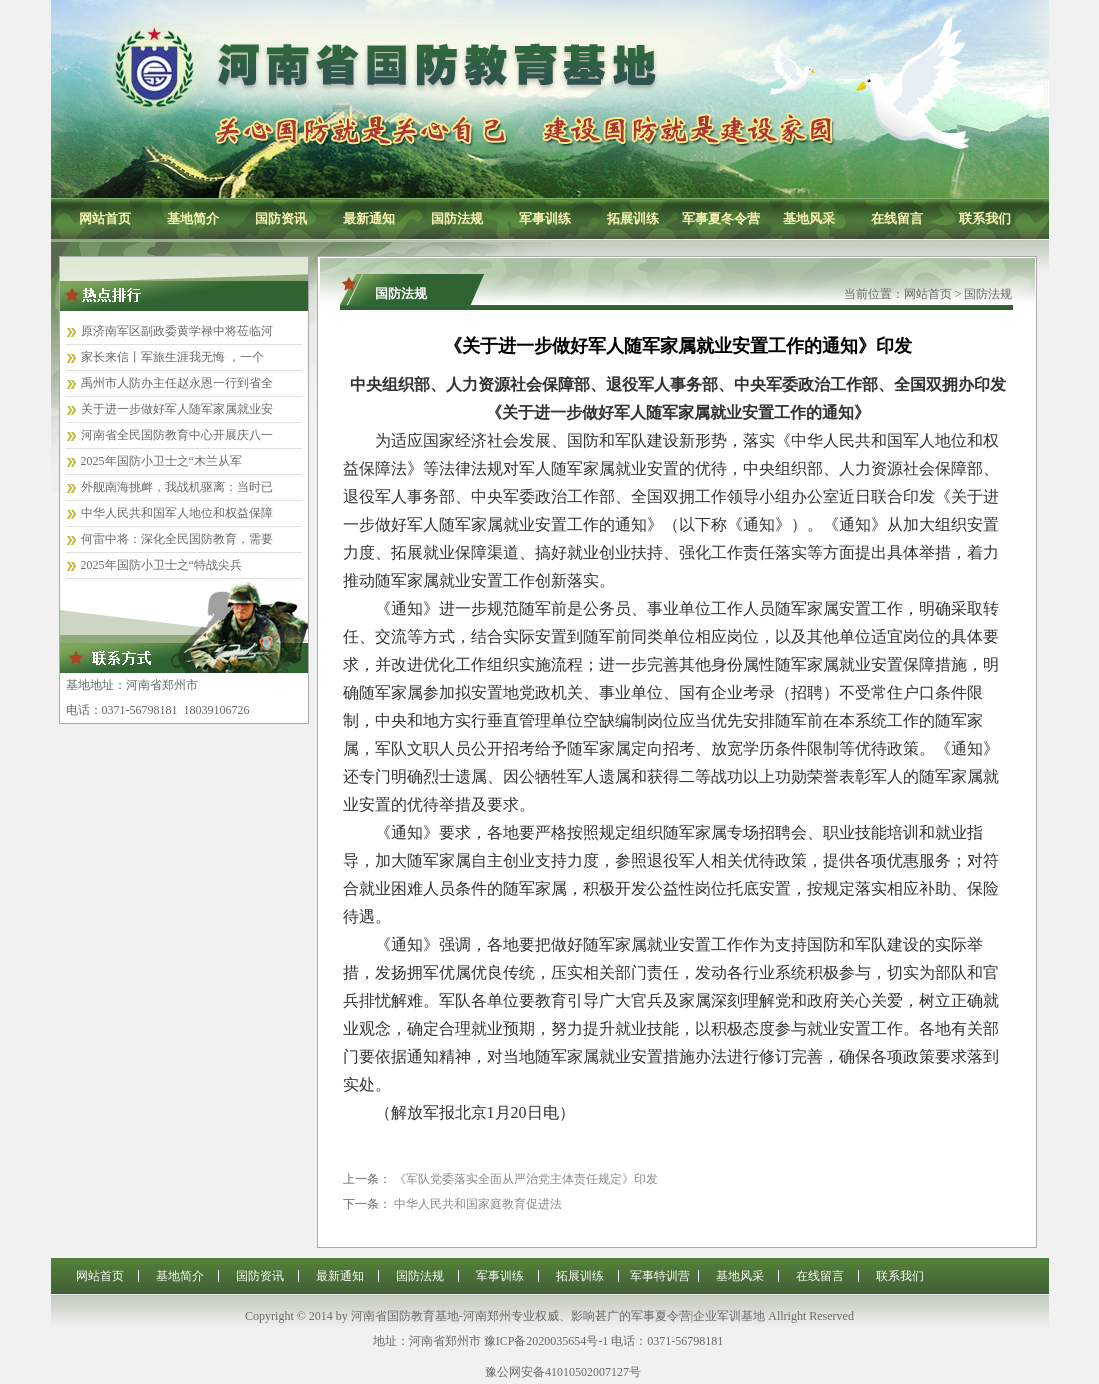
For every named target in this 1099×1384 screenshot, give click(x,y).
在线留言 (897, 218)
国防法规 (457, 218)
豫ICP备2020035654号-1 (546, 1341)
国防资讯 (281, 218)
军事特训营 (660, 1276)
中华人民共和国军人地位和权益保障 (177, 513)
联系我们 (985, 218)
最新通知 (369, 218)
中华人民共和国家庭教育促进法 (478, 1204)
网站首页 (105, 218)
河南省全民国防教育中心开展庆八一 (177, 435)
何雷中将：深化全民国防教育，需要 (177, 539)
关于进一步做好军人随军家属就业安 (177, 409)
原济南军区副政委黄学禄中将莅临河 (177, 331)
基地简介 (193, 218)
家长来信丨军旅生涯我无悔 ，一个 (172, 357)
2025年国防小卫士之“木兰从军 (161, 461)
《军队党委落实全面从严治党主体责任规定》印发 (526, 1179)
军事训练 (545, 218)
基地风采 (809, 218)
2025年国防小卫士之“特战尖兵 (161, 565)
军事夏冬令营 (721, 218)
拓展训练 (633, 218)
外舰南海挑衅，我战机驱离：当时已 (177, 487)
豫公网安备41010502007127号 (563, 1372)
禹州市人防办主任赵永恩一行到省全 (177, 383)
